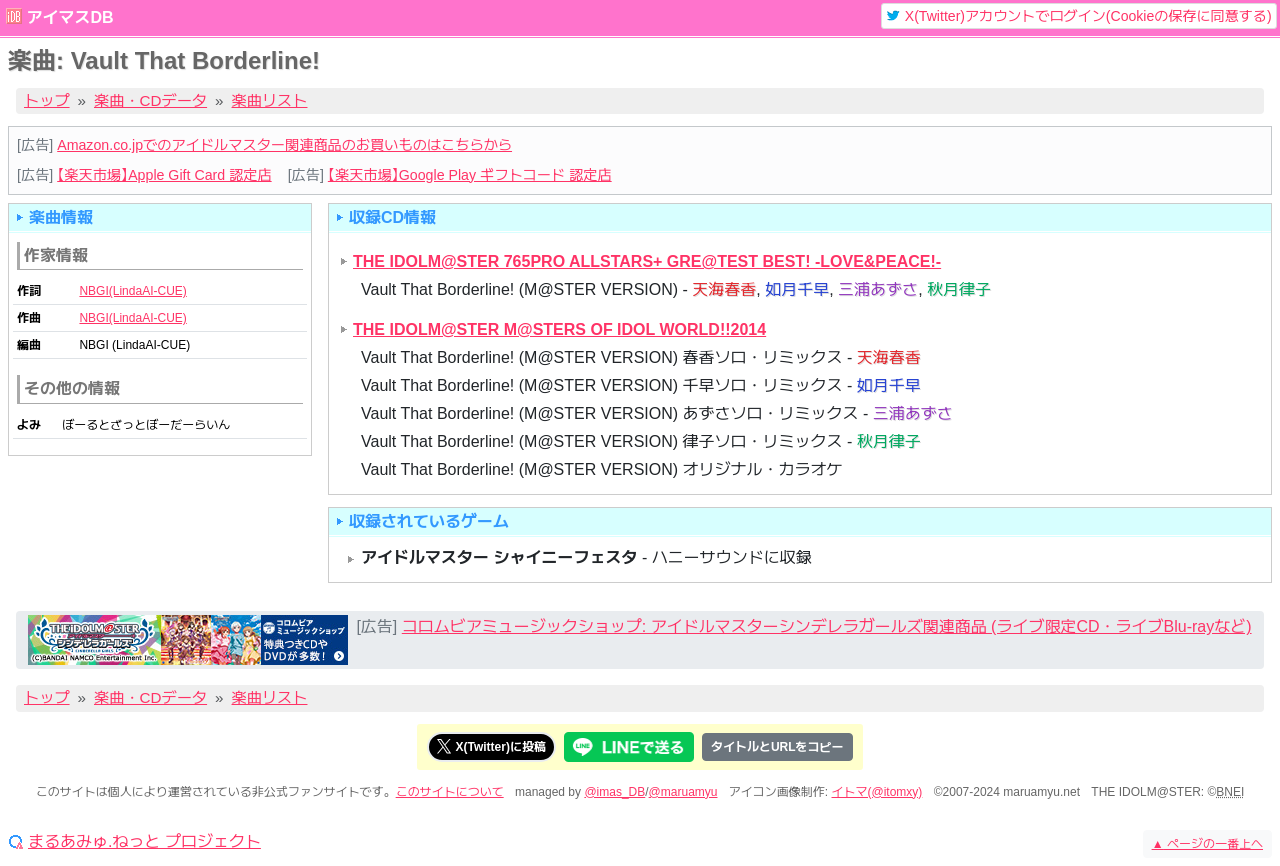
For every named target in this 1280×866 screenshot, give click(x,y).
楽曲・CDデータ (150, 100)
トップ (47, 100)
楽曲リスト (270, 100)
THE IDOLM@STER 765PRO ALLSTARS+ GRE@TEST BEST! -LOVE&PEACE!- (647, 261)
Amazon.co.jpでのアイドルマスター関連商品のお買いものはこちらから (284, 145)
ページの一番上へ (1207, 844)
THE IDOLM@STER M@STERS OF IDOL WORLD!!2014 (559, 329)
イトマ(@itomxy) (877, 792)
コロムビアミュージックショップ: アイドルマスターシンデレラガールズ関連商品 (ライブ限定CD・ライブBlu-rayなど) (827, 626)
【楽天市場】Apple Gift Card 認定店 (164, 175)
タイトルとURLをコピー (777, 747)
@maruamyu (683, 792)
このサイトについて (450, 792)
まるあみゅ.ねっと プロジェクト (144, 842)
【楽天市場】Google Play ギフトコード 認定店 (470, 175)
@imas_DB (614, 792)
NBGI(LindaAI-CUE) (132, 291)
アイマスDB (69, 17)
